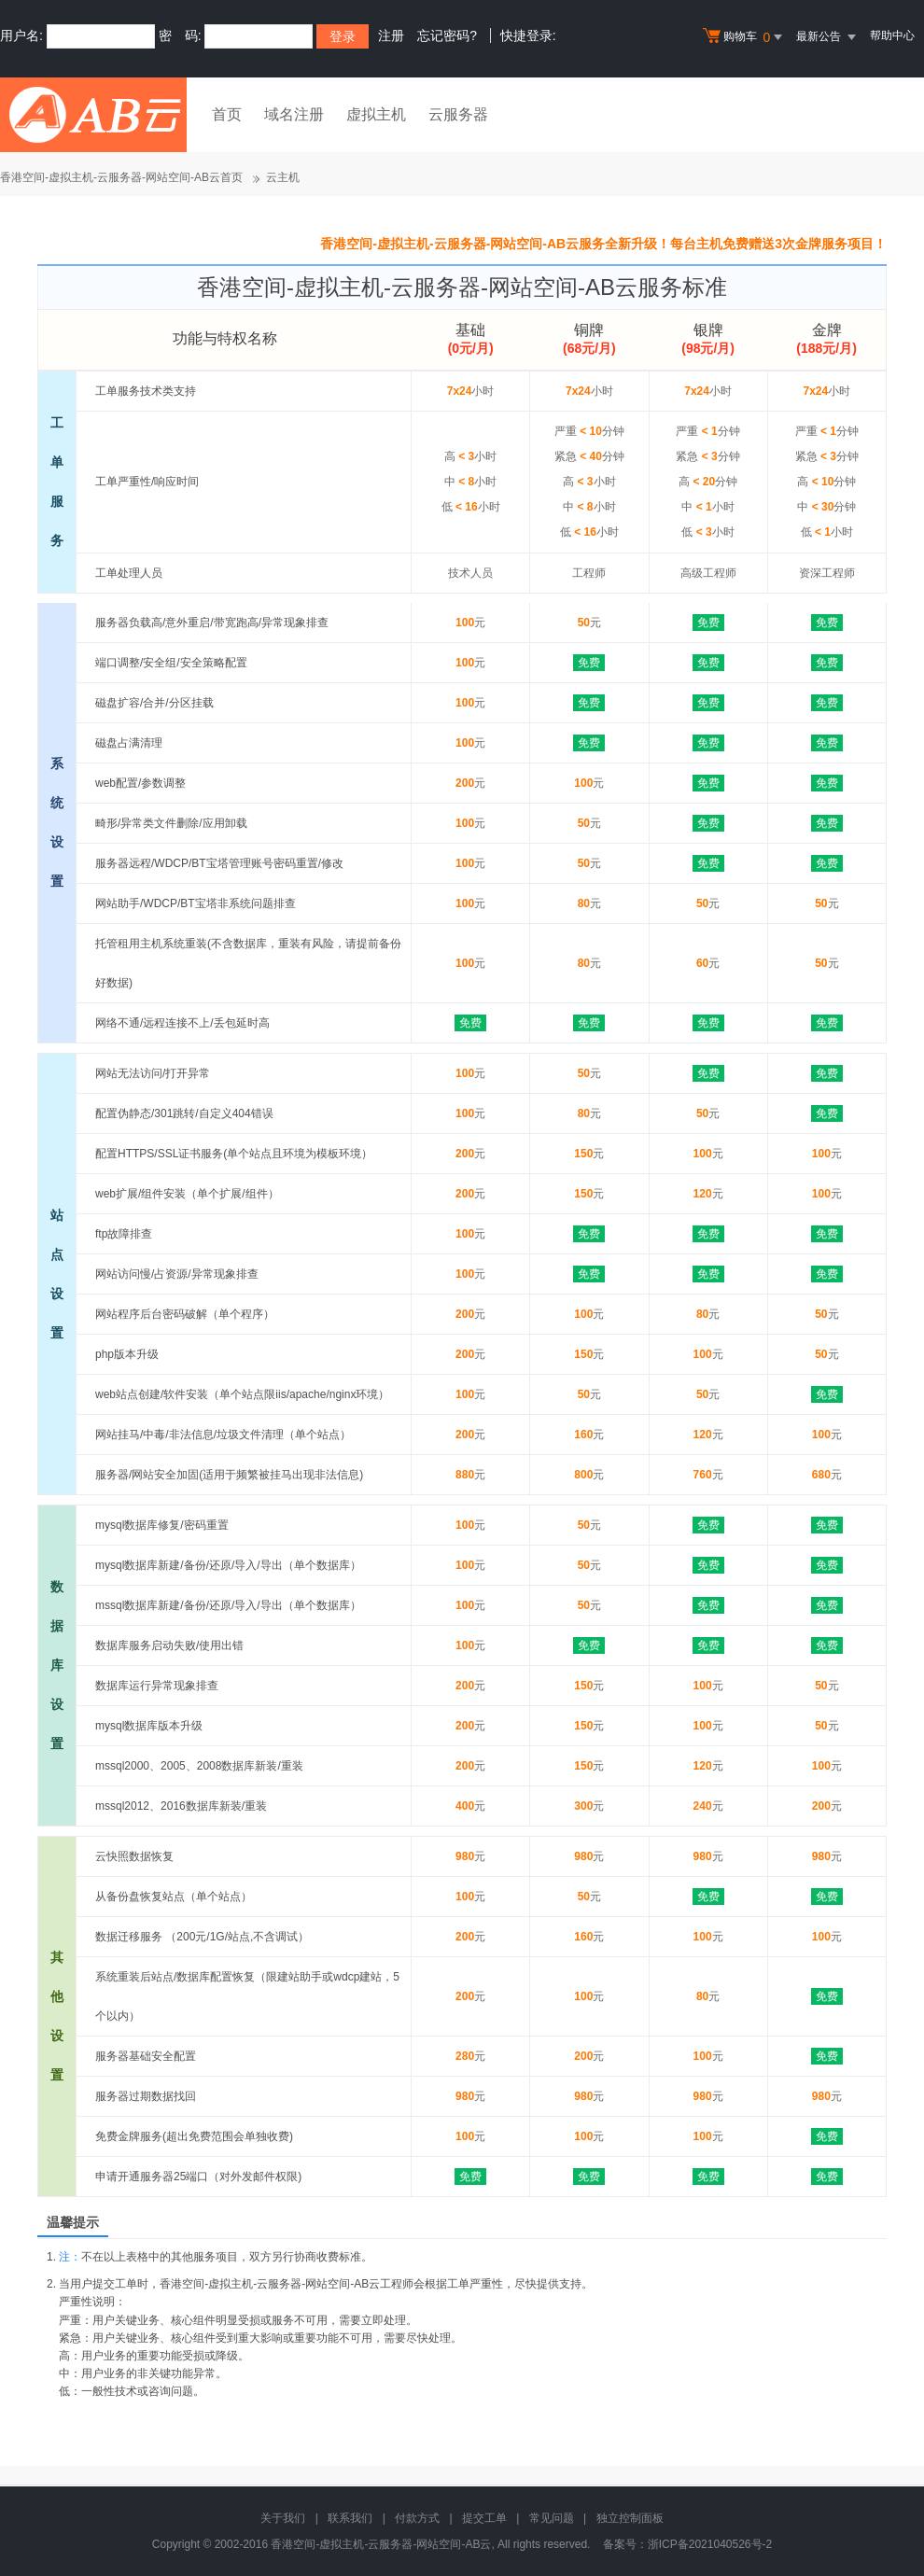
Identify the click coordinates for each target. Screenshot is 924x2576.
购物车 (745, 37)
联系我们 (350, 2518)
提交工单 (484, 2518)
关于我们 (282, 2518)
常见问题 (551, 2518)
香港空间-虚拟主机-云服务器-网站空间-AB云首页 (121, 177)
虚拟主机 (376, 114)
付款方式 (417, 2518)
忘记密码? (447, 35)
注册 (391, 35)
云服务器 (458, 114)
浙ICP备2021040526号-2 (710, 2544)
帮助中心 (892, 35)
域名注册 (294, 114)
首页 (227, 114)
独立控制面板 (630, 2518)
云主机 (283, 177)
